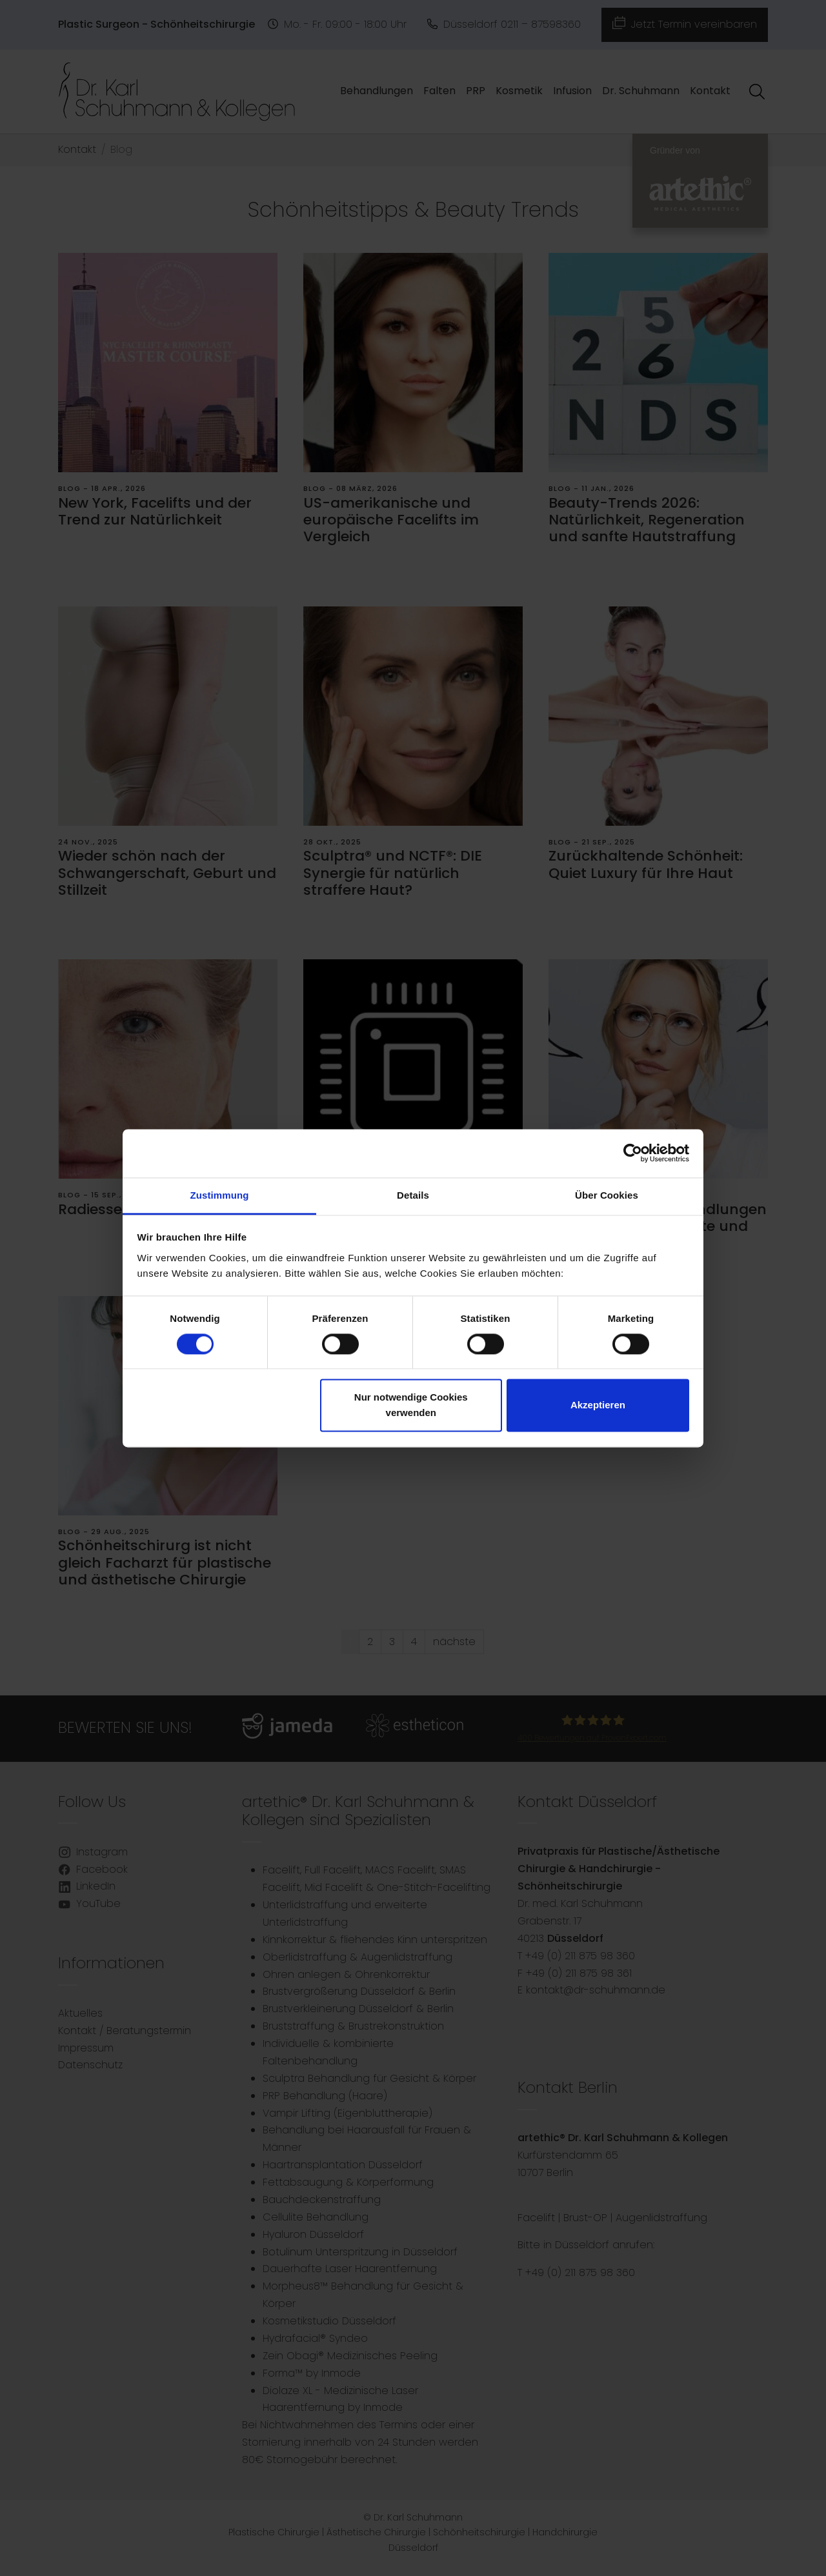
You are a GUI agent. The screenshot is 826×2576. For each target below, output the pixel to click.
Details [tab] (413, 1195)
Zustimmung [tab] (219, 1195)
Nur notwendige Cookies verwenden (411, 1405)
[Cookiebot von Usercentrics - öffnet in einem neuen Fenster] (632, 1153)
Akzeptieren (597, 1405)
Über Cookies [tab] (606, 1195)
